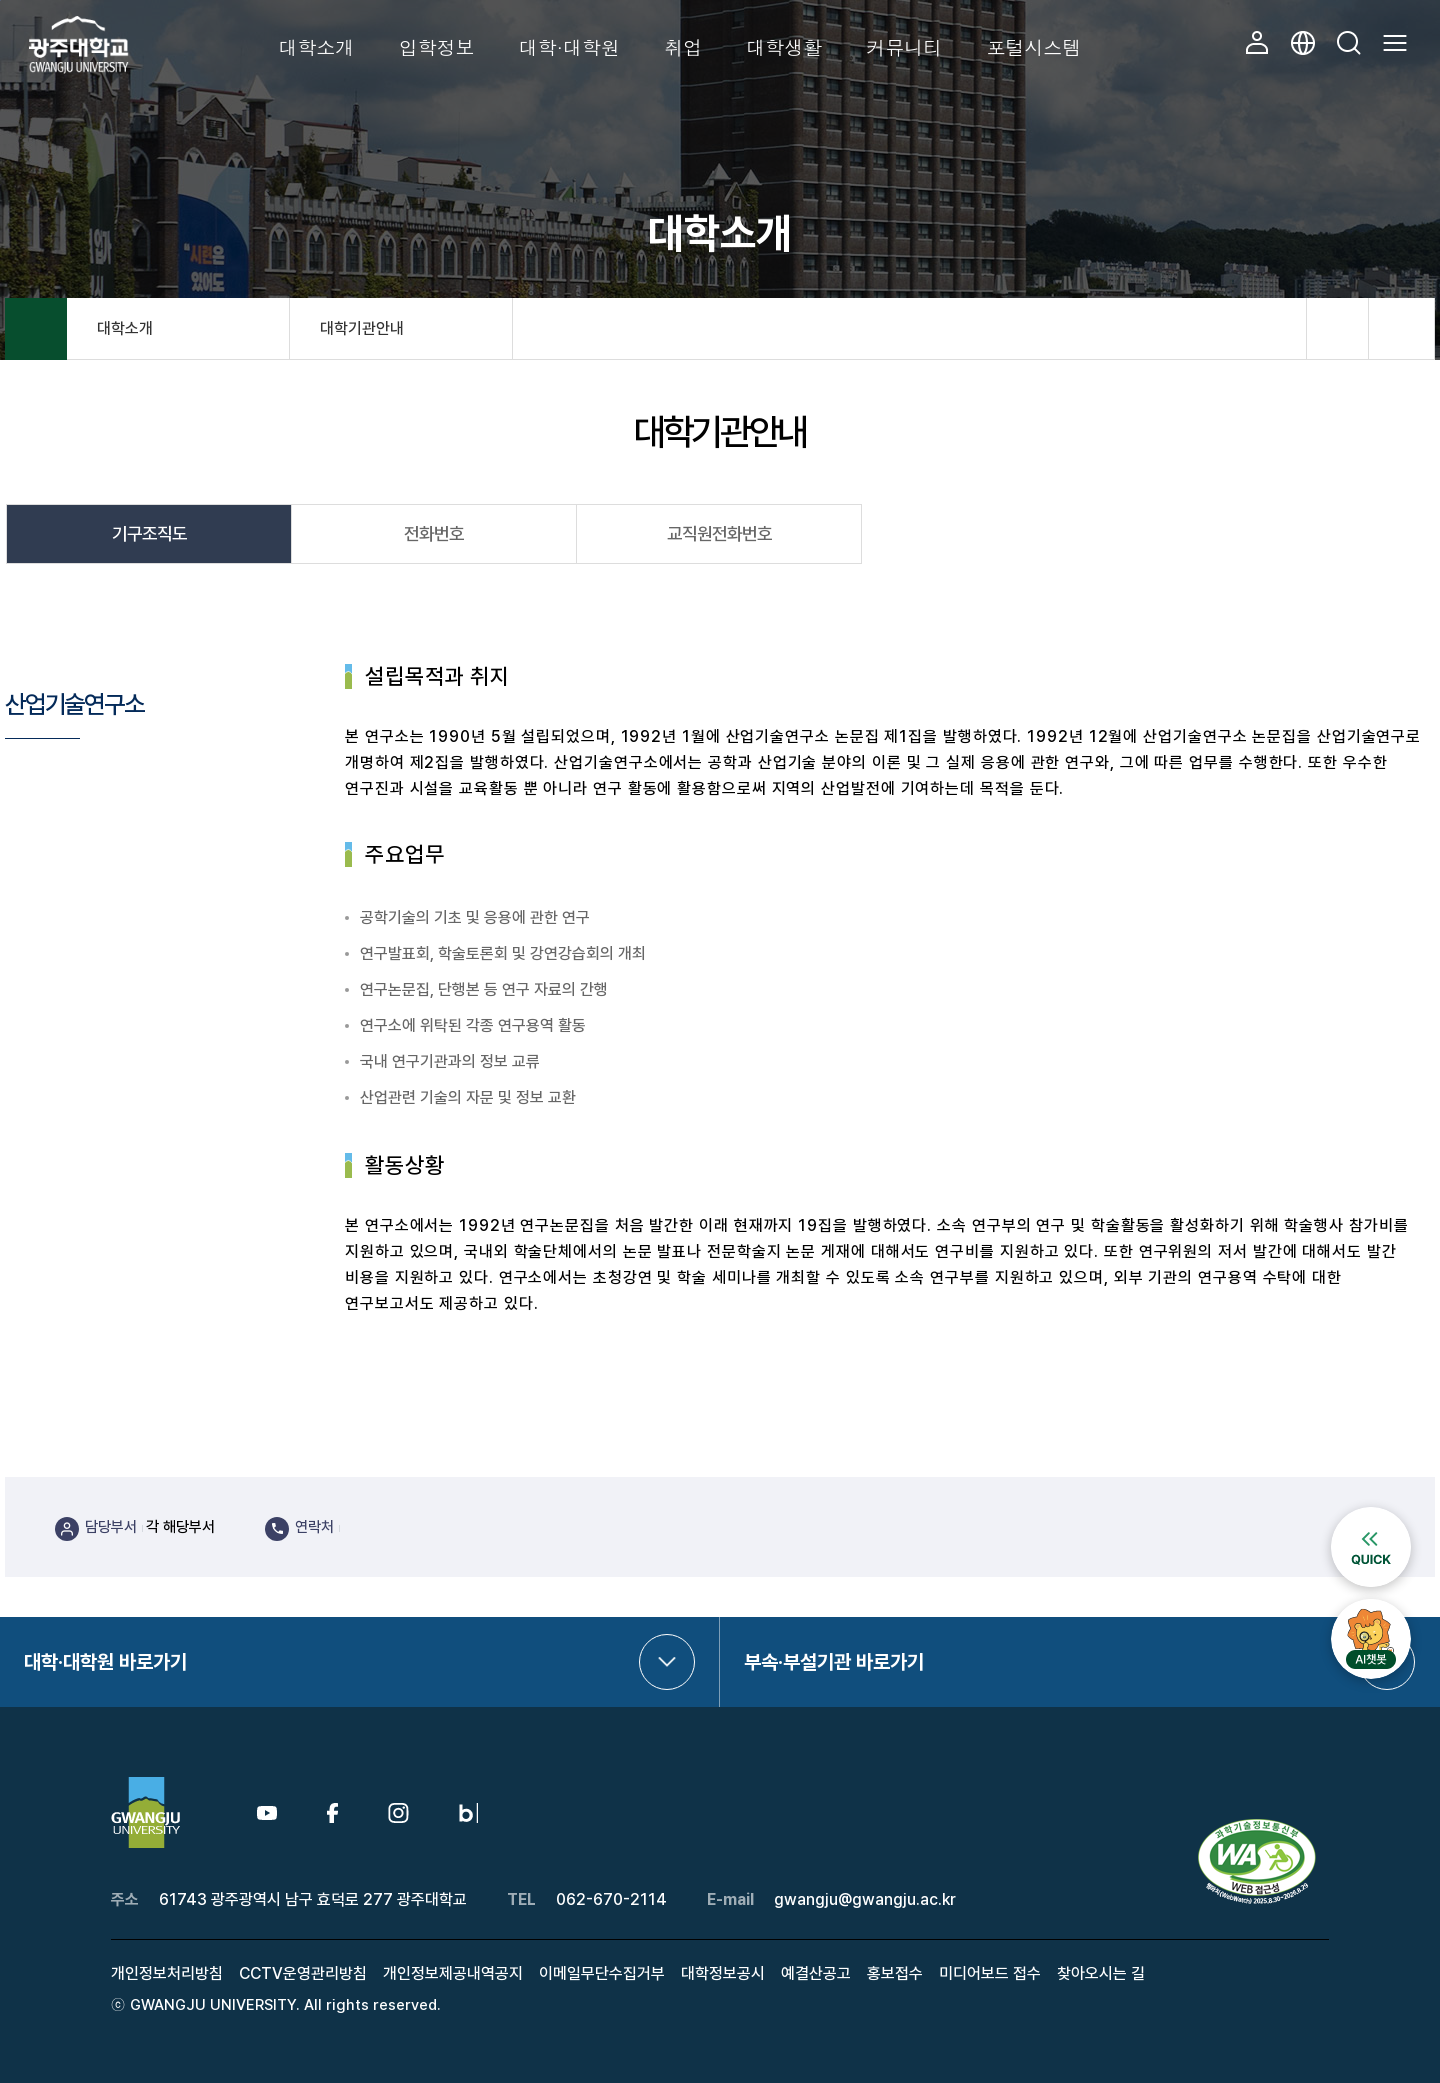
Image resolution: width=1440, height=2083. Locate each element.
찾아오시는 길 (1101, 1973)
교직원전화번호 (719, 533)
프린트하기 (1401, 329)
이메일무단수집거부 (602, 1973)
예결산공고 (816, 1973)
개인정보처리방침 (167, 1973)
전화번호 (434, 533)
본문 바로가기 (0, 0)
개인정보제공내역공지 (453, 1973)
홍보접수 (895, 1973)
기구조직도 (149, 533)
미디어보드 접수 (990, 1973)
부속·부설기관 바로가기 (834, 1662)
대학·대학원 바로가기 (105, 1662)
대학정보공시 (723, 1973)
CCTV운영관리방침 (303, 1973)
